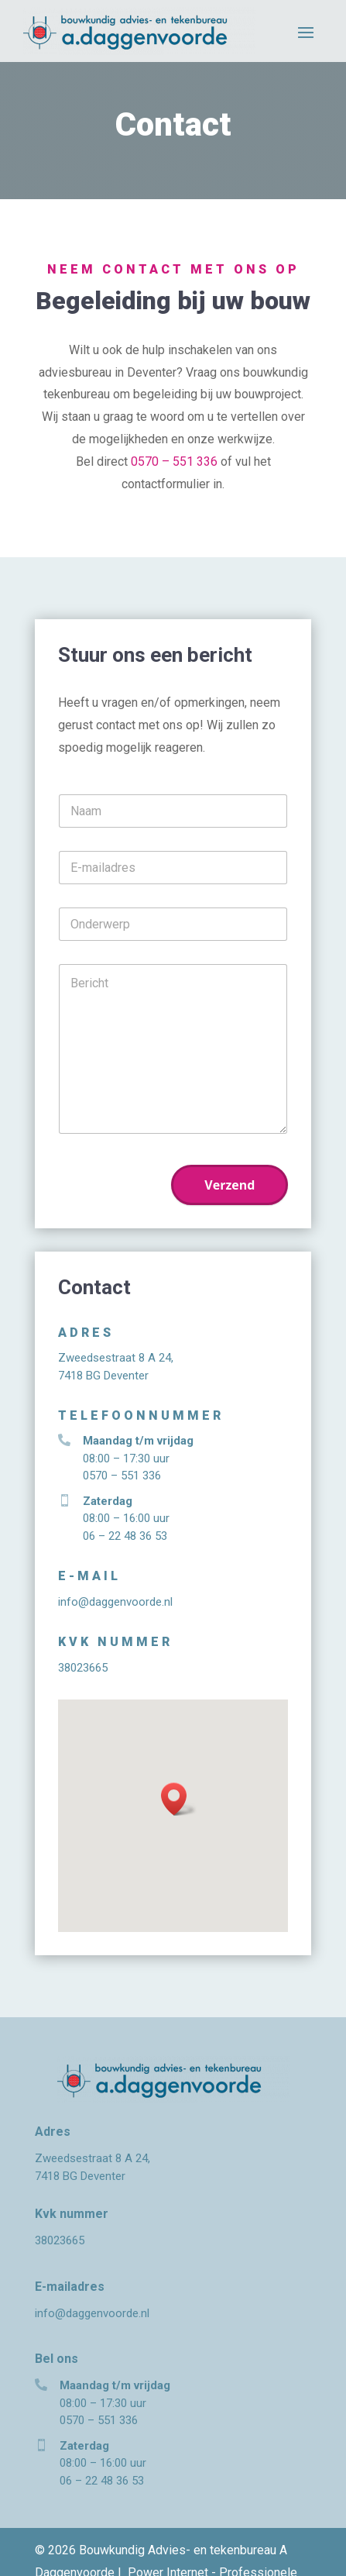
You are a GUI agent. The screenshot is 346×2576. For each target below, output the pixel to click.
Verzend (229, 1184)
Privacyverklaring (145, 2552)
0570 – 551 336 (174, 461)
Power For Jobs (245, 2552)
